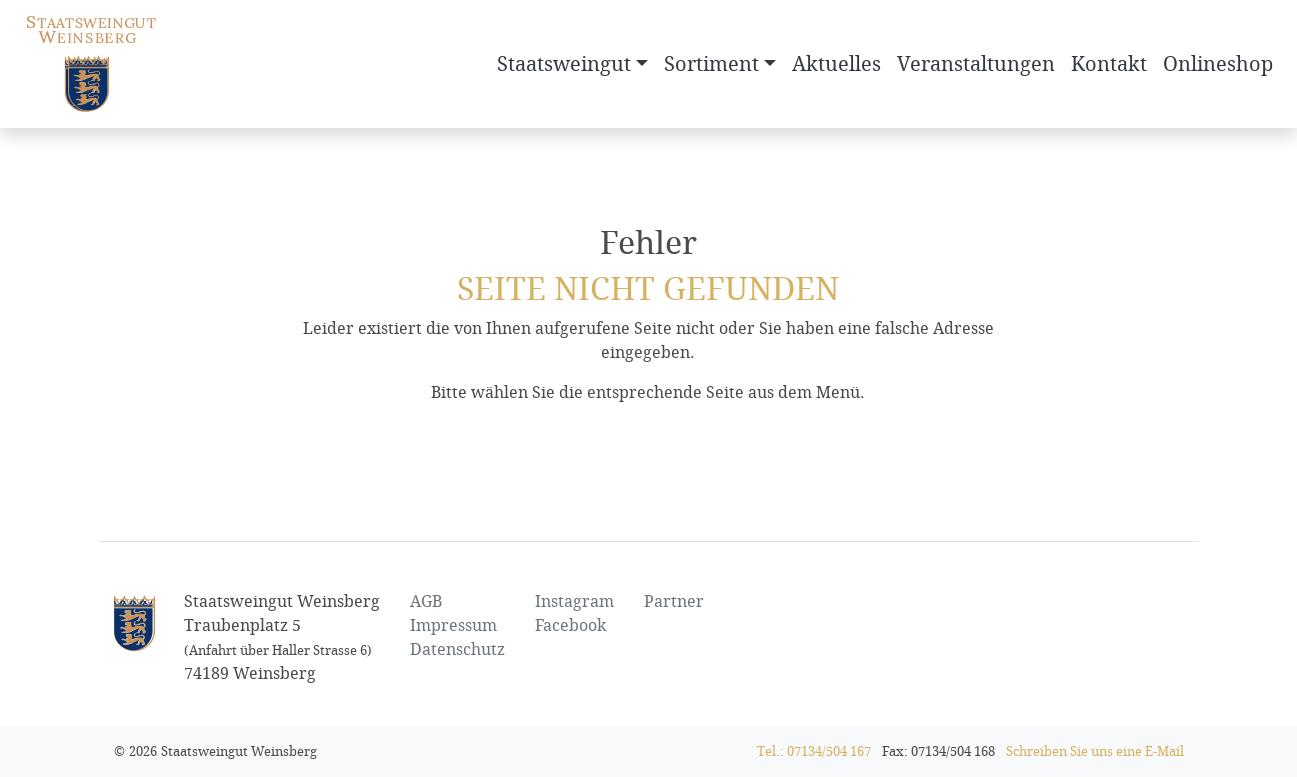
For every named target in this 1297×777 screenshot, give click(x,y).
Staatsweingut (564, 64)
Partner (674, 601)
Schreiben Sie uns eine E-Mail (1095, 751)
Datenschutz (457, 649)
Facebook (570, 625)
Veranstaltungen (976, 64)
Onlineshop (1218, 64)
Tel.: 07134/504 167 (814, 751)
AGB (426, 601)
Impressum (453, 625)
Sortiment (711, 64)
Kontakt (1109, 64)
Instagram (574, 601)
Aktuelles (836, 64)
